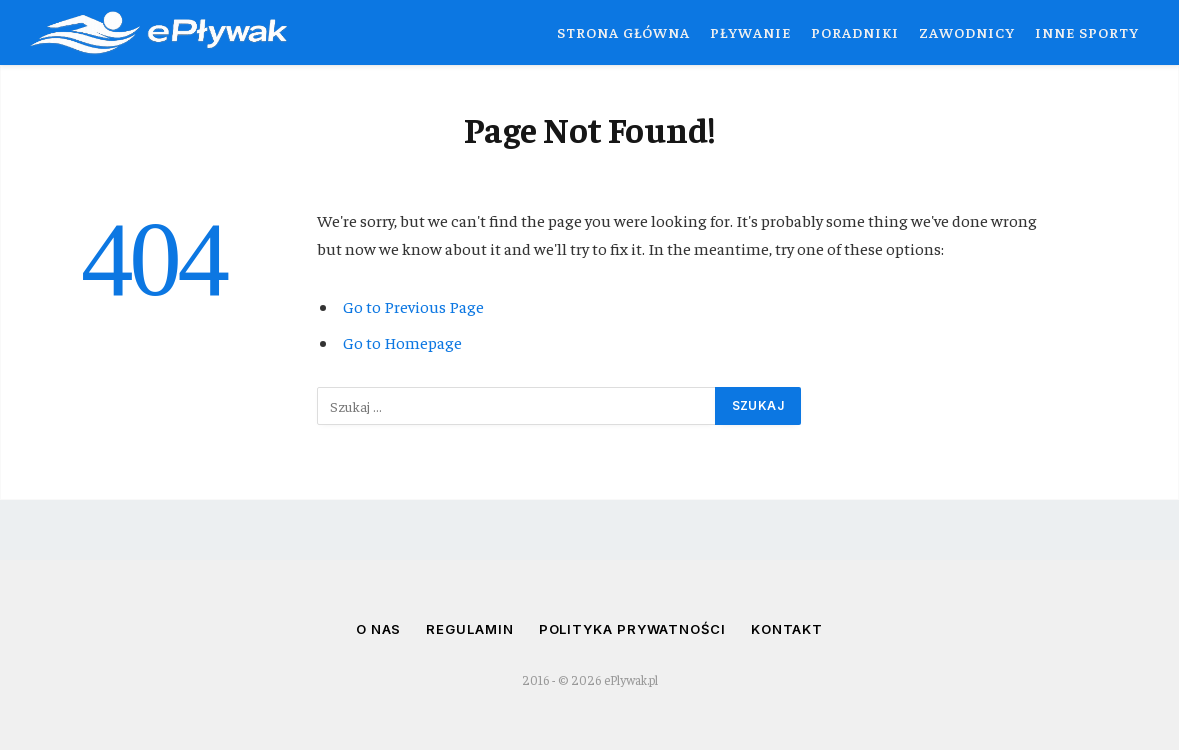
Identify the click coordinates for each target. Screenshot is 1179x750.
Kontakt (787, 629)
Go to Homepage (402, 342)
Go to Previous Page (413, 306)
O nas (379, 629)
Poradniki (855, 32)
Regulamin (469, 629)
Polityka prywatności (632, 629)
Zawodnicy (967, 32)
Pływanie (750, 32)
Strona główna (623, 32)
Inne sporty (1087, 32)
